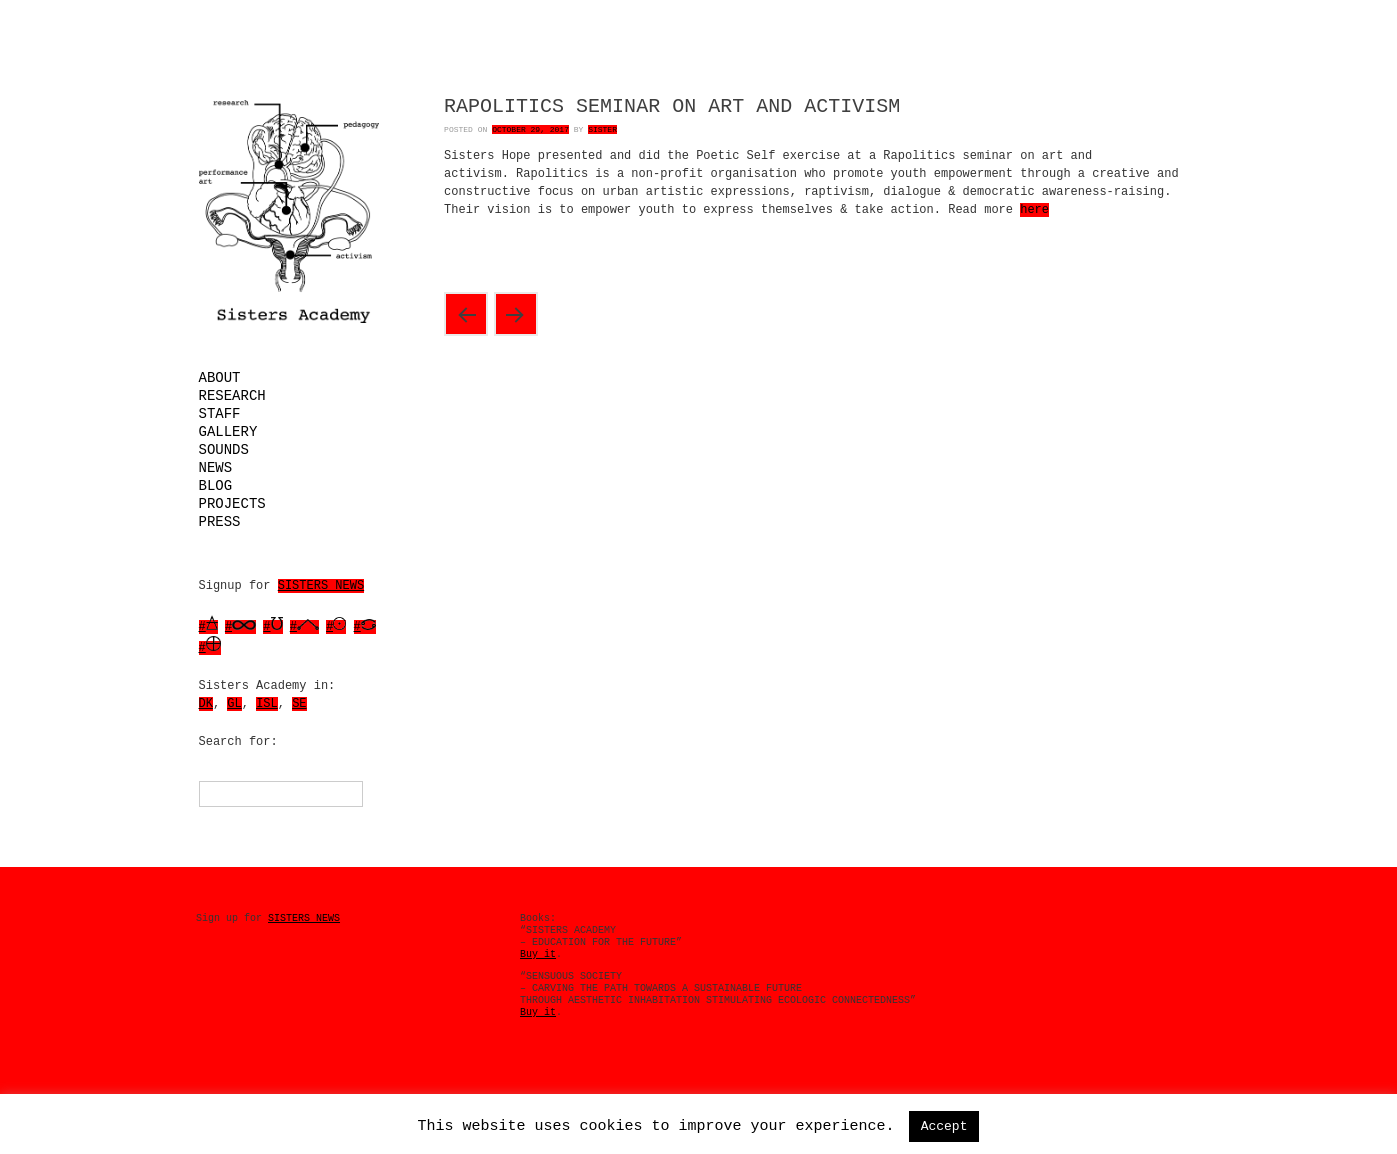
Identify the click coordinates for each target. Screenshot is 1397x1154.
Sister (602, 129)
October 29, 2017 (530, 129)
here (1034, 210)
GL (234, 704)
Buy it (538, 954)
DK (206, 704)
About (220, 378)
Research (232, 396)
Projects (232, 504)
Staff (220, 414)
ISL (267, 704)
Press (220, 522)
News (216, 468)
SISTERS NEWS (321, 586)
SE (299, 704)
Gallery (228, 432)
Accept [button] (944, 1126)
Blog (216, 486)
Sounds (224, 450)
